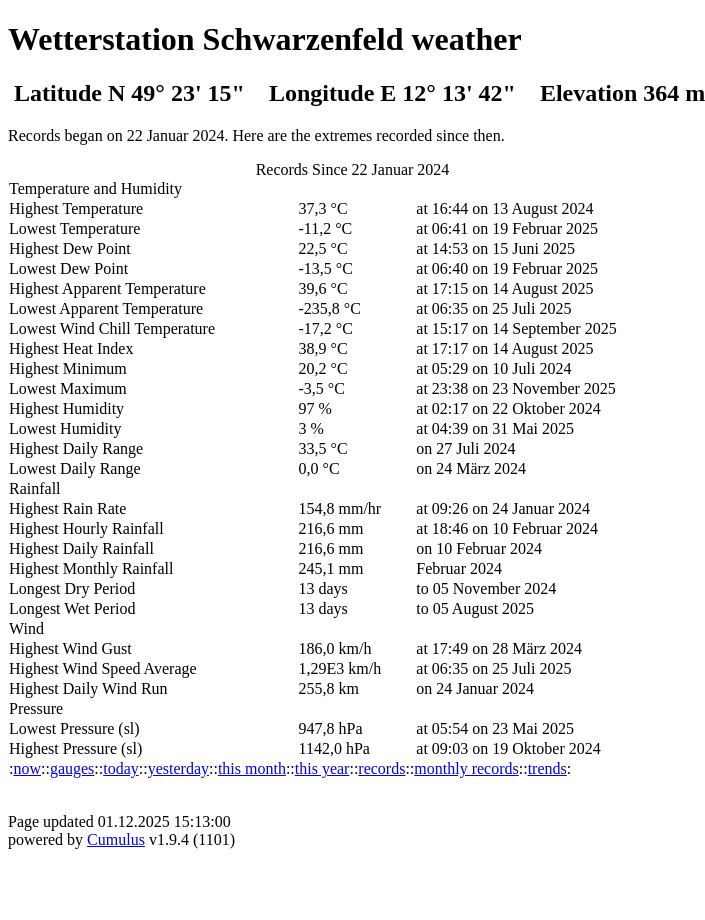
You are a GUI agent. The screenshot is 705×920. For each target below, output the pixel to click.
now (27, 768)
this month (252, 768)
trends (547, 768)
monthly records (466, 768)
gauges (72, 768)
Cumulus (116, 839)
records (381, 768)
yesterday (178, 768)
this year (322, 768)
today (121, 768)
